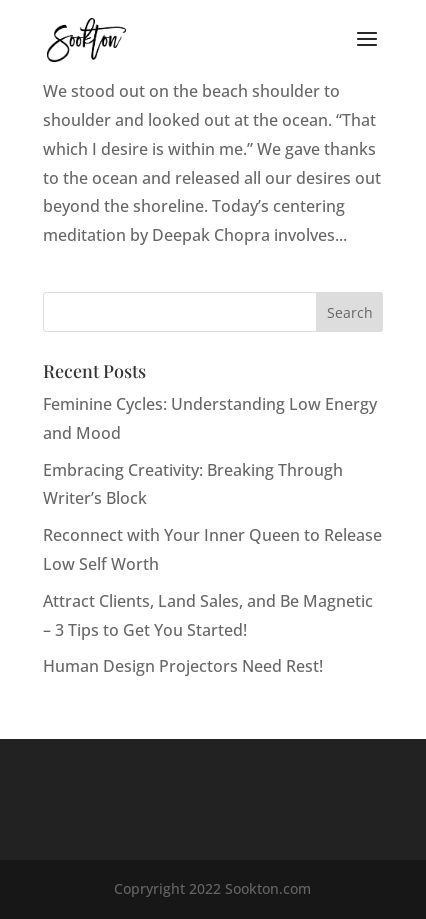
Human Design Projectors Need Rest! (183, 666)
